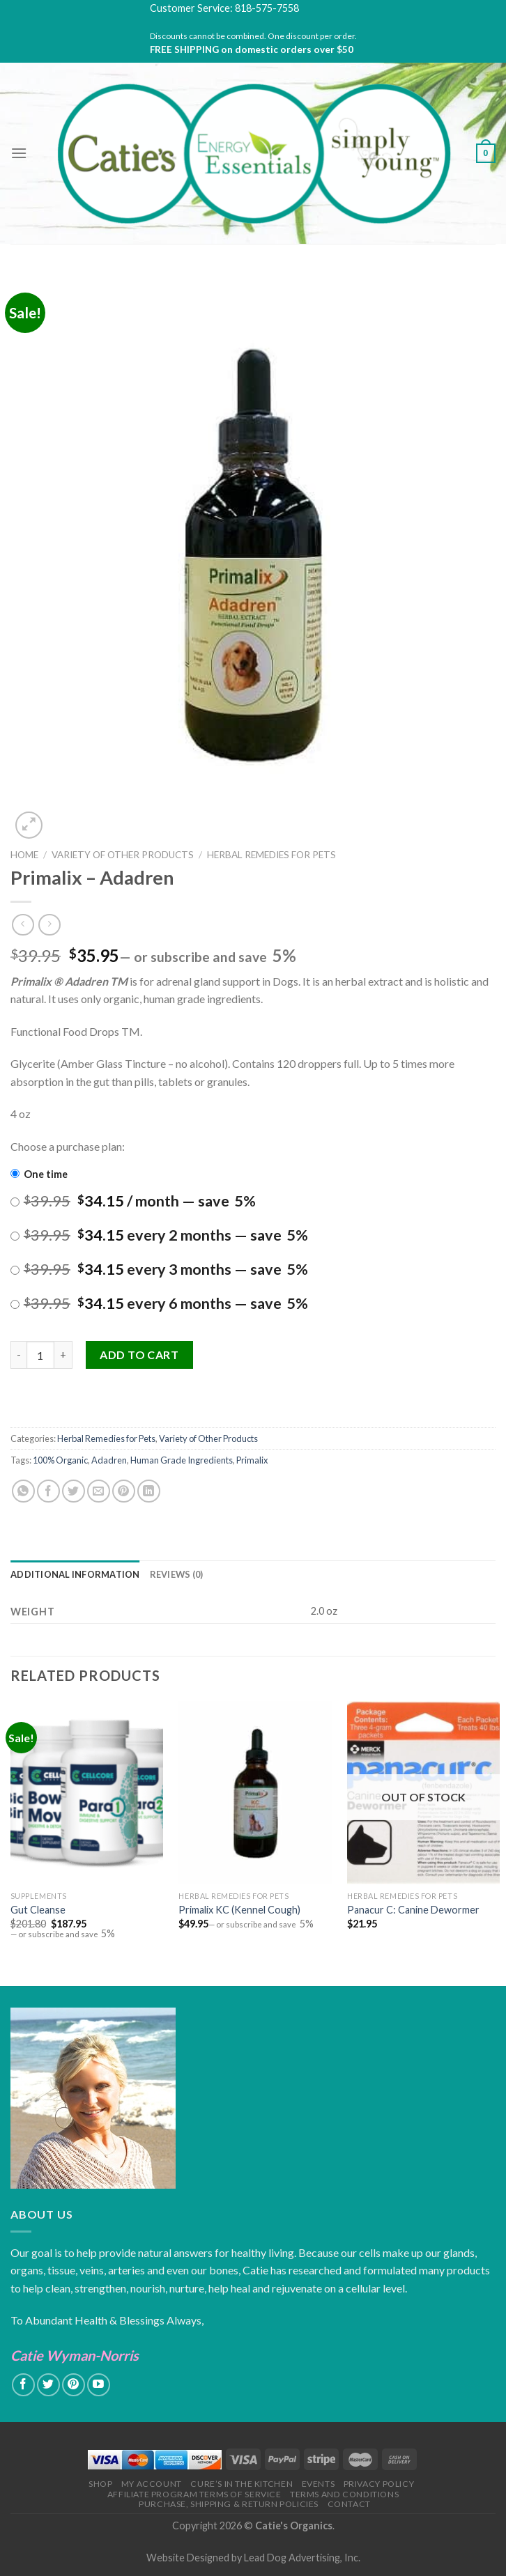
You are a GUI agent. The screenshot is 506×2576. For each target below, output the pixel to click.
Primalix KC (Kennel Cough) (239, 1910)
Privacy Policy (379, 2483)
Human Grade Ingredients (181, 1460)
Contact (349, 2504)
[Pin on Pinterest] (123, 1491)
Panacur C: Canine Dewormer (413, 1910)
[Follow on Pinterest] (73, 2384)
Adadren (109, 1460)
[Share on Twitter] (73, 1491)
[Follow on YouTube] (98, 2384)
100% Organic (60, 1460)
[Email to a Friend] (98, 1491)
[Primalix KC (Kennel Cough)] (254, 1792)
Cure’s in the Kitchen (241, 2483)
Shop (100, 2483)
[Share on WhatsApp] (23, 1491)
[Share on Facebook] (48, 1491)
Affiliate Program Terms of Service (194, 2494)
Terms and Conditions (344, 2494)
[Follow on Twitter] (48, 2384)
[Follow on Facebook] (23, 2384)
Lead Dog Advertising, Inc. (302, 2557)
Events (318, 2483)
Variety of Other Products (123, 854)
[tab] (75, 1574)
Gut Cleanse (38, 1910)
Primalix (252, 1460)
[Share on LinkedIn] (148, 1491)
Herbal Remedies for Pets (271, 854)
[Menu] (18, 153)
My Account (151, 2483)
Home (24, 854)
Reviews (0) (177, 1574)
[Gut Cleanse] (86, 1792)
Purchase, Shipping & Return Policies (229, 2504)
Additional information (75, 1574)
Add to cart (139, 1354)
